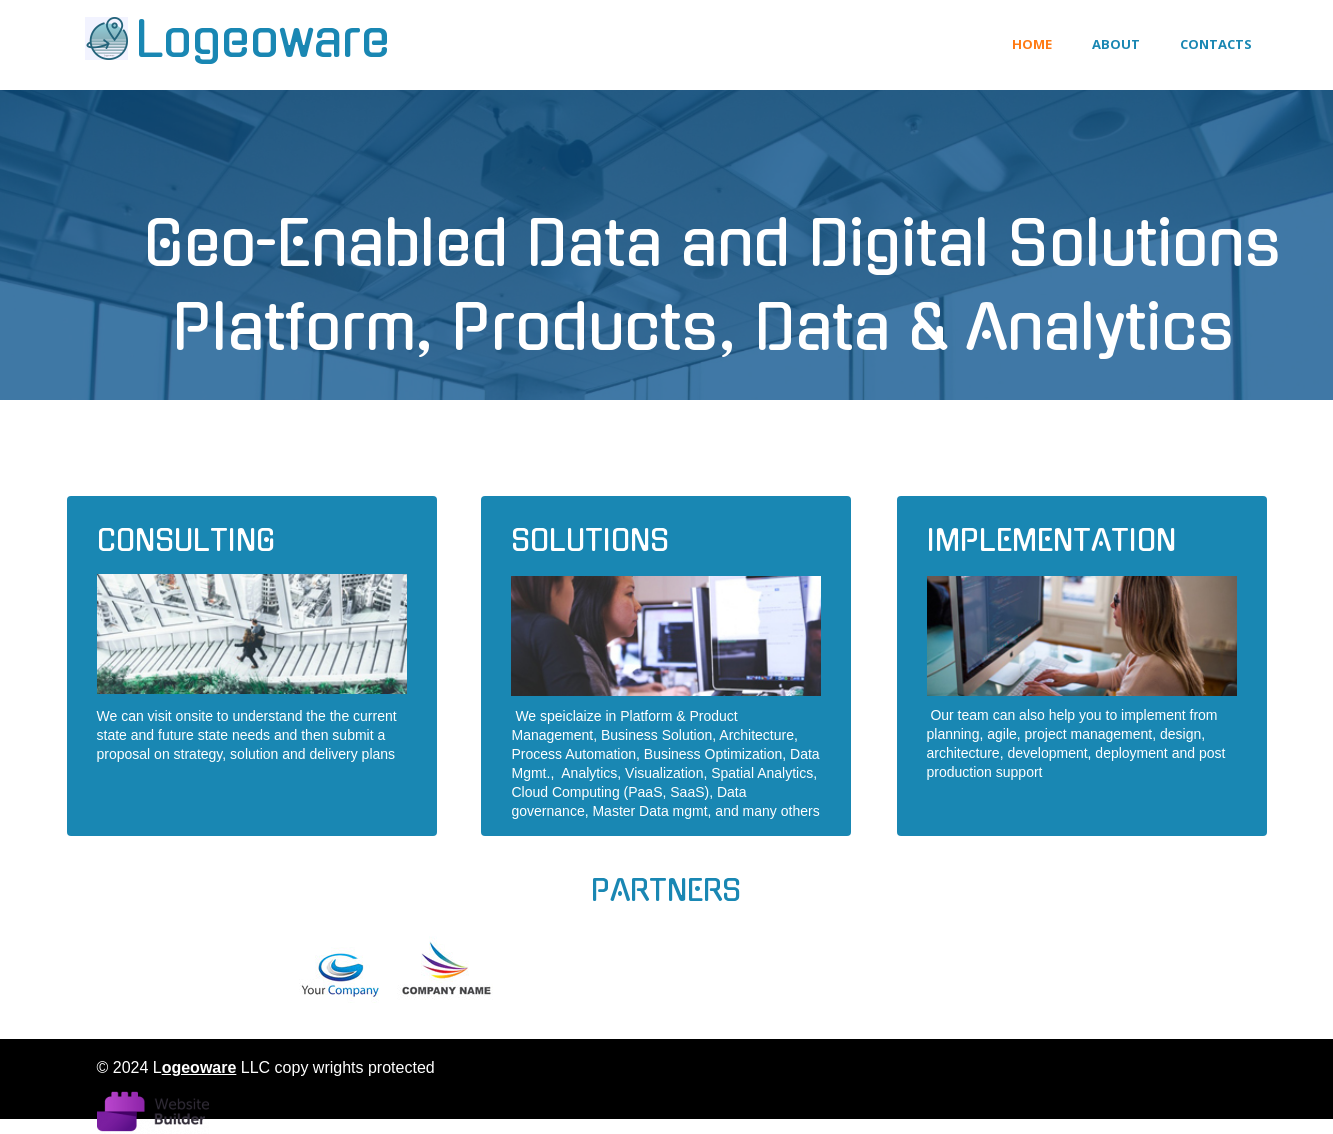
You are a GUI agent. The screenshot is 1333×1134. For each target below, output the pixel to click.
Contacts (1216, 44)
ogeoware (199, 1067)
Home (1032, 44)
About (1116, 44)
